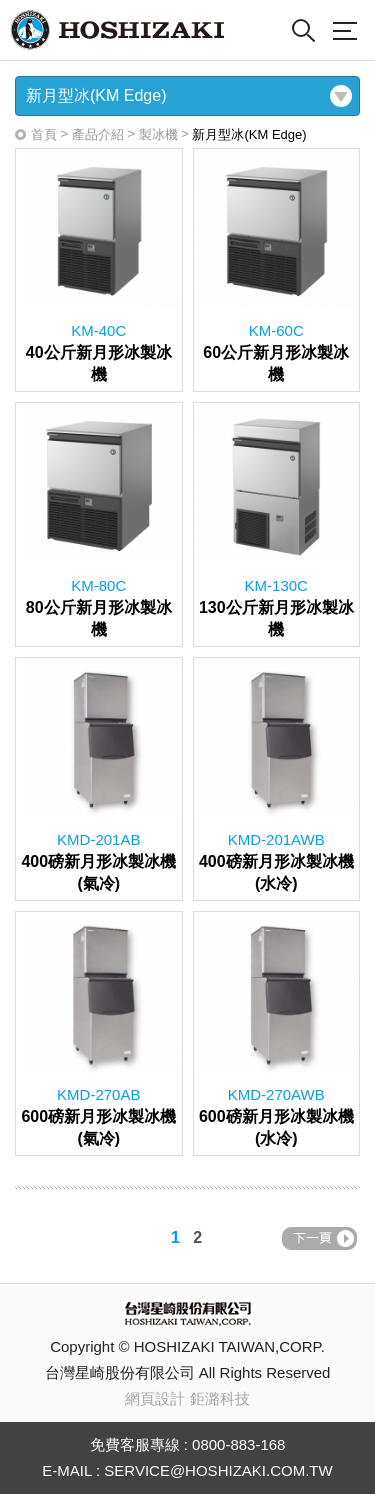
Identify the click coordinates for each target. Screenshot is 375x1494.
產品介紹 (98, 134)
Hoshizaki (117, 30)
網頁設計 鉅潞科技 (187, 1398)
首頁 (44, 134)
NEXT (319, 1238)
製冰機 (158, 134)
